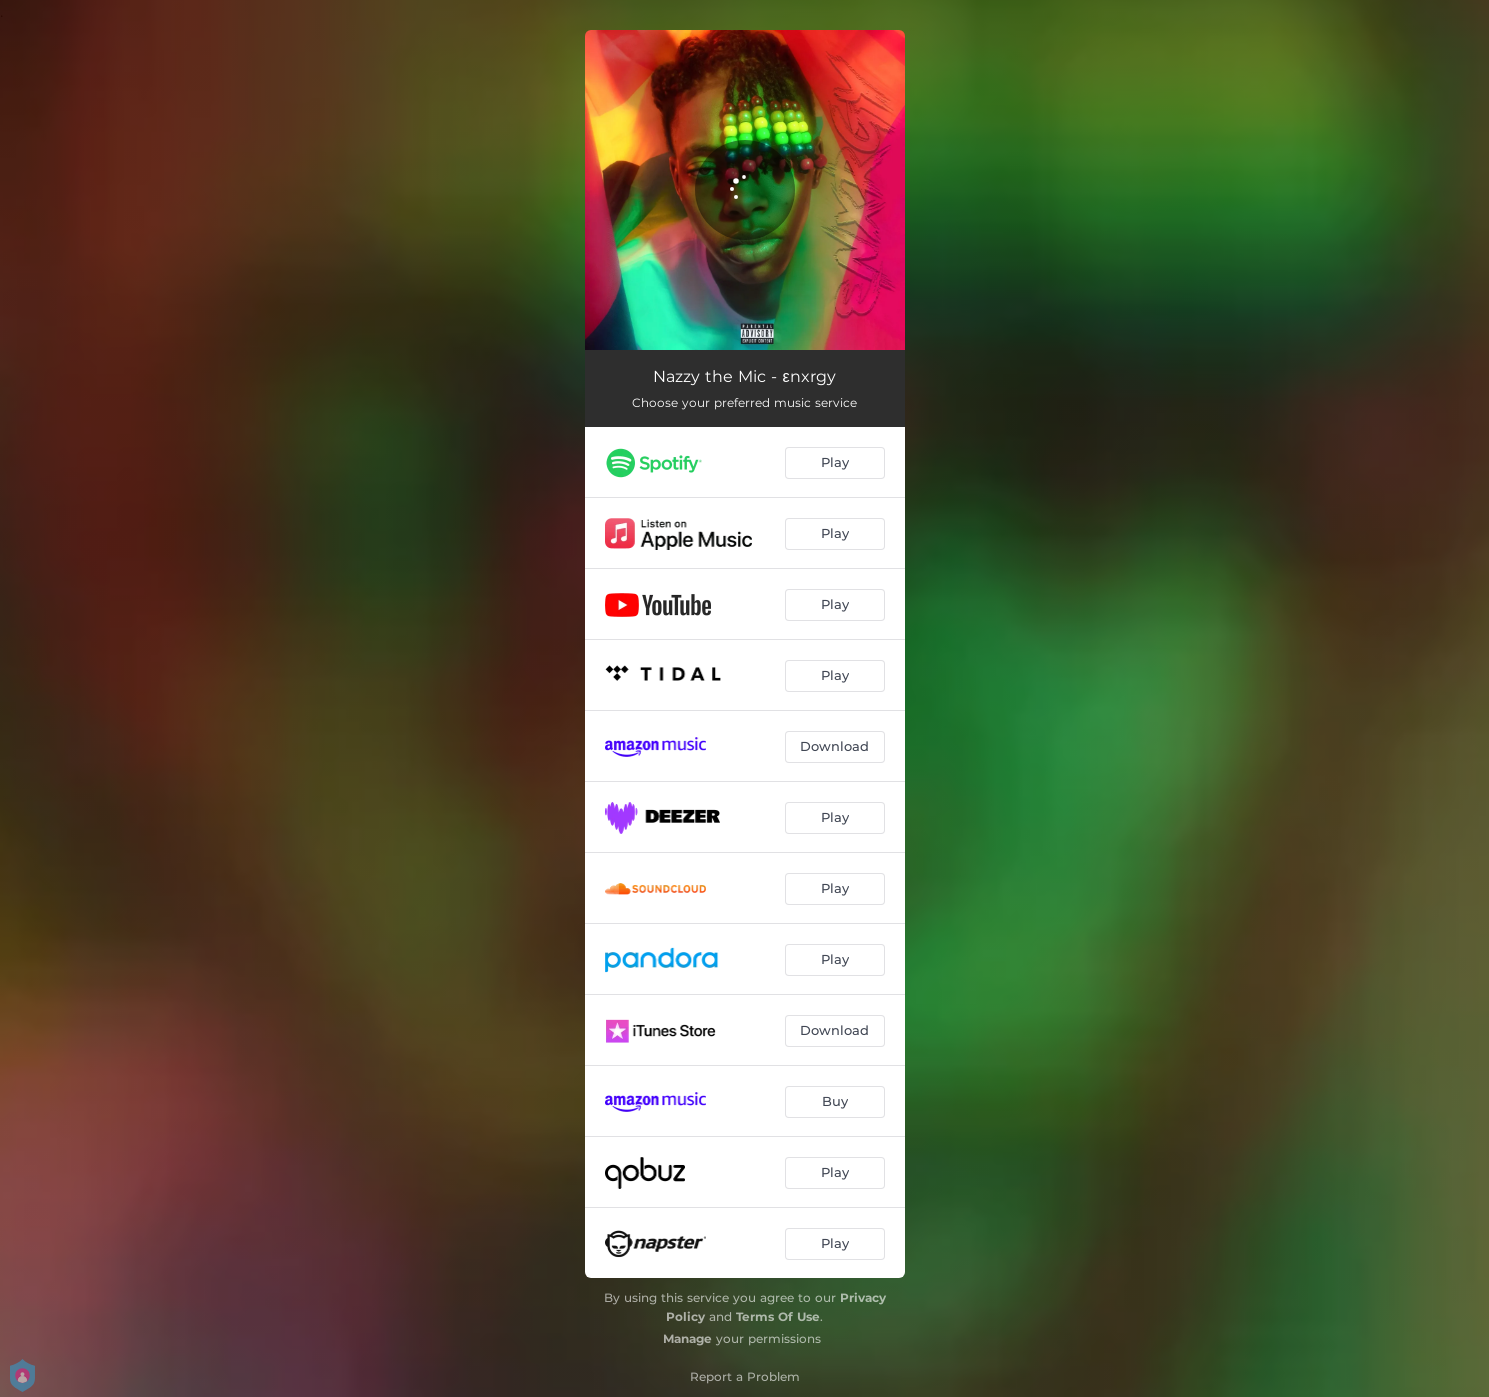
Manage (687, 1338)
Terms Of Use (778, 1316)
